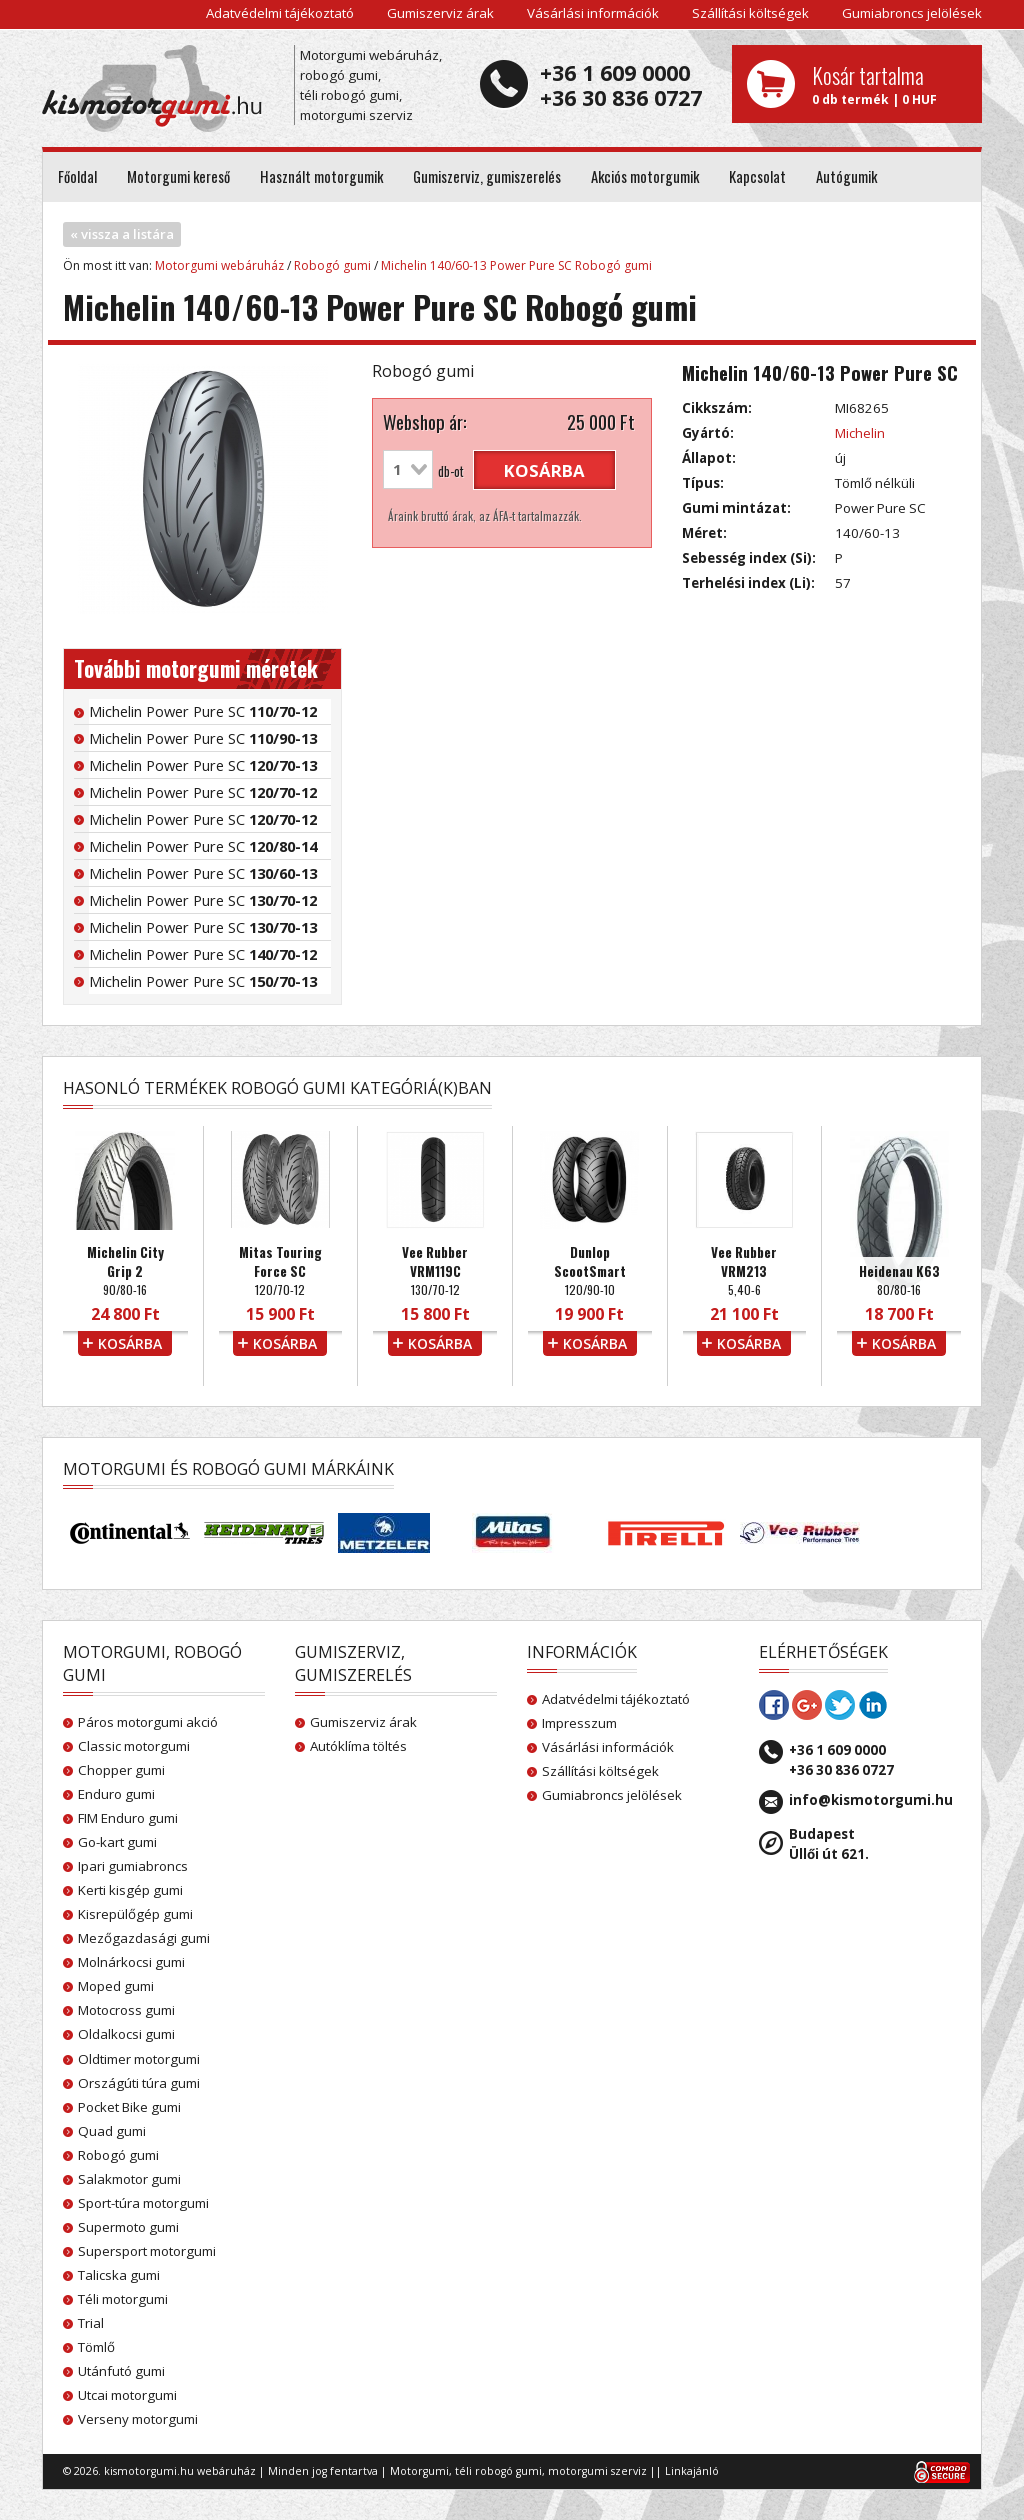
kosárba (544, 470)
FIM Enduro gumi (128, 1818)
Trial (91, 2323)
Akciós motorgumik (645, 176)
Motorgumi (419, 2471)
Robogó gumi (332, 265)
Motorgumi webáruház (219, 265)
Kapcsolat (757, 176)
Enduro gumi (116, 1794)
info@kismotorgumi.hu (871, 1800)
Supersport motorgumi (147, 2251)
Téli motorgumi (123, 2299)
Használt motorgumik (321, 176)
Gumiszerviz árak (440, 13)
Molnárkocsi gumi (131, 1962)
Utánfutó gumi (121, 2371)
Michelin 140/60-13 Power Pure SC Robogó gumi (516, 265)
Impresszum (579, 1723)
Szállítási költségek (750, 13)
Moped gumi (116, 1986)
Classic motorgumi (134, 1746)
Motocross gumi (126, 2010)
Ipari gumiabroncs (133, 1866)
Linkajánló (692, 2471)
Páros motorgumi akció (148, 1722)
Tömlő (96, 2347)
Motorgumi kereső (178, 176)
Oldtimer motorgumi (139, 2059)
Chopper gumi (121, 1770)
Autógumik (846, 176)
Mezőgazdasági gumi (144, 1938)
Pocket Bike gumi (129, 2107)
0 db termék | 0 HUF (889, 84)
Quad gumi (112, 2131)
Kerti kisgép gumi (130, 1890)
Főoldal (77, 176)
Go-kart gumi (117, 1842)
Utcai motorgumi (127, 2395)
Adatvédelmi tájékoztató (280, 13)
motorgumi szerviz (597, 2471)
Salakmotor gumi (129, 2179)
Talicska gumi (119, 2275)
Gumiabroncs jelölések (912, 13)
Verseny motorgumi (138, 2419)
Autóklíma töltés (358, 1746)
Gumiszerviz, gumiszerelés (487, 176)
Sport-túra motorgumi (143, 2203)
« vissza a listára (122, 234)
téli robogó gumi (498, 2471)
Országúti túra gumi (139, 2083)
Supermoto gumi (128, 2227)
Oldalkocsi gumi (126, 2034)
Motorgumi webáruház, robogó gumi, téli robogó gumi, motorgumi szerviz (371, 85)
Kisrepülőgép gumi (135, 1914)
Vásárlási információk (593, 13)
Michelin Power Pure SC (203, 711)
